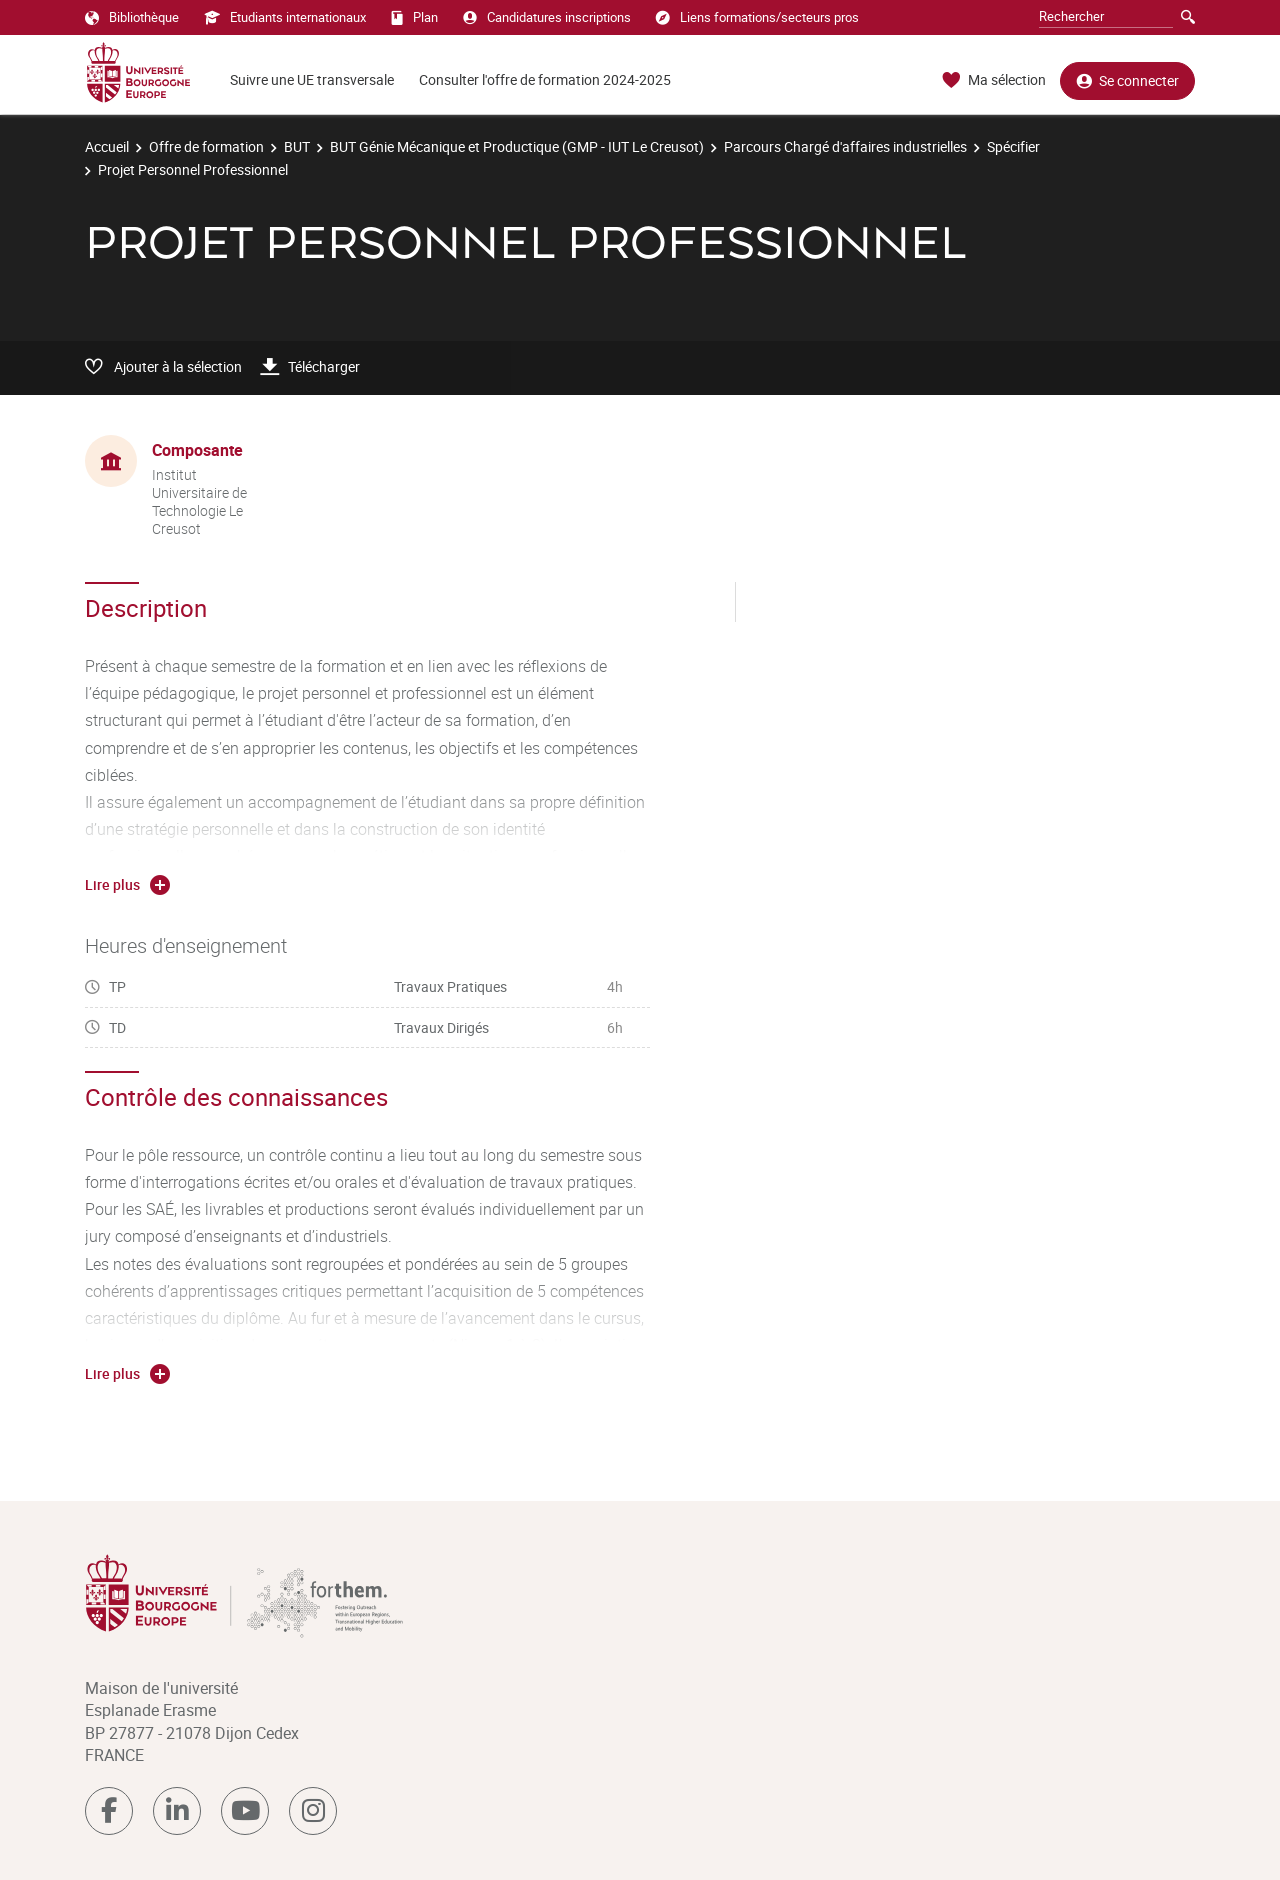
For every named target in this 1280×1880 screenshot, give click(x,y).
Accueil (107, 146)
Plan (414, 17)
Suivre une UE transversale (312, 79)
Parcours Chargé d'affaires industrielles (845, 146)
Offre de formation (206, 146)
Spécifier (1013, 146)
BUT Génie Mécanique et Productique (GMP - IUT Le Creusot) (517, 146)
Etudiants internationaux (285, 17)
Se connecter (1127, 80)
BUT (297, 146)
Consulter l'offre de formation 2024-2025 (545, 79)
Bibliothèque (132, 17)
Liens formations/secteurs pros (757, 17)
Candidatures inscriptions (547, 17)
